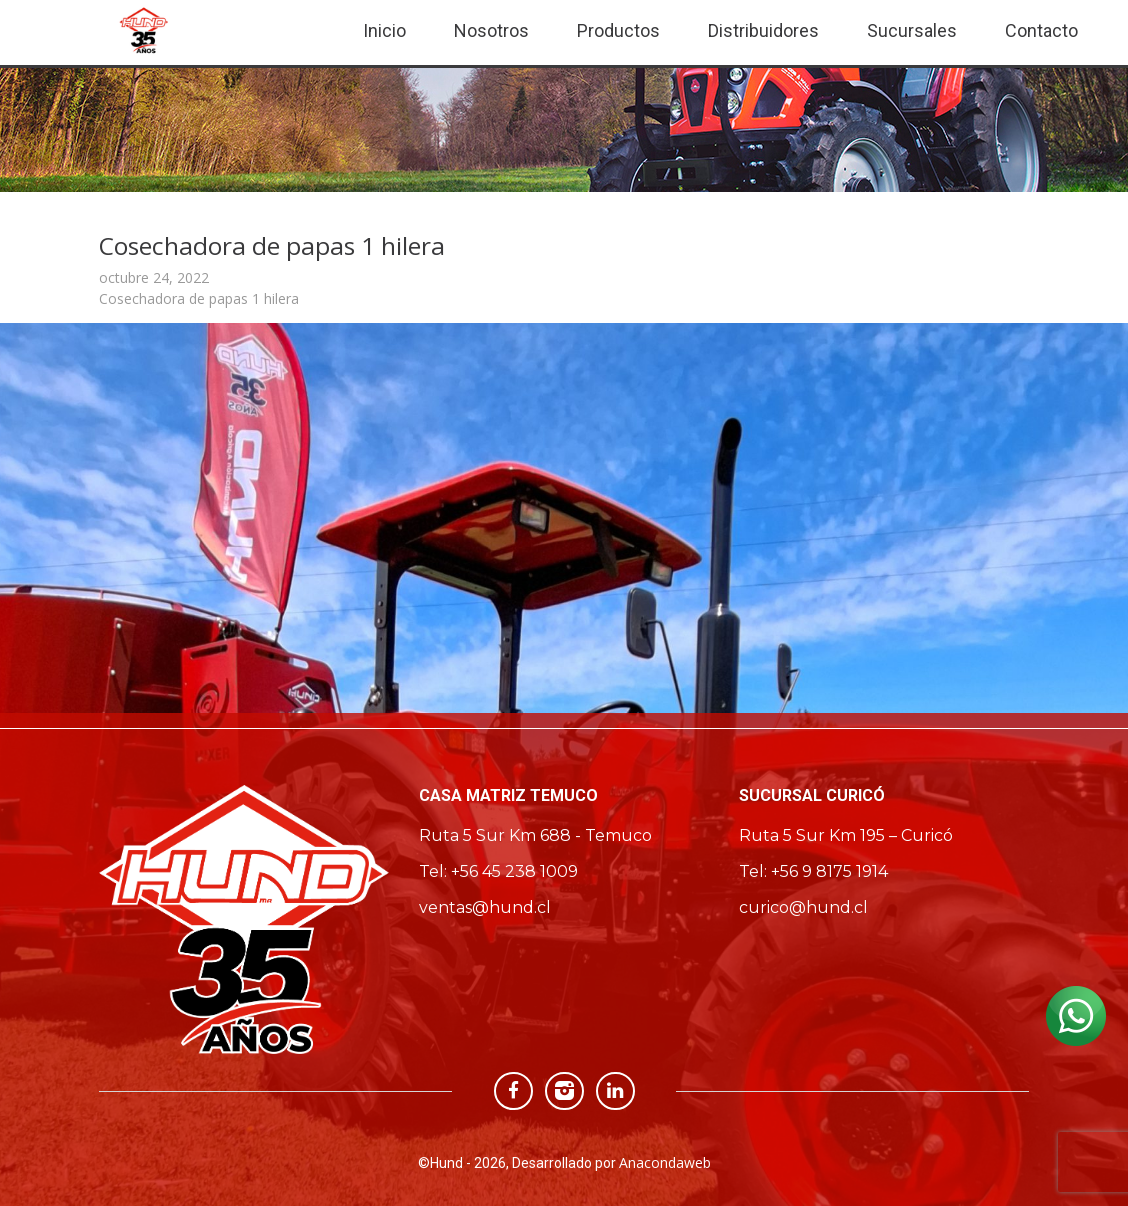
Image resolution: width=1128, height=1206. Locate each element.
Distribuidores (763, 30)
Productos (618, 30)
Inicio (384, 30)
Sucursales (912, 30)
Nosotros (491, 30)
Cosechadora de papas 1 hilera (199, 298)
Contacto (1041, 30)
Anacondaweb (665, 1162)
